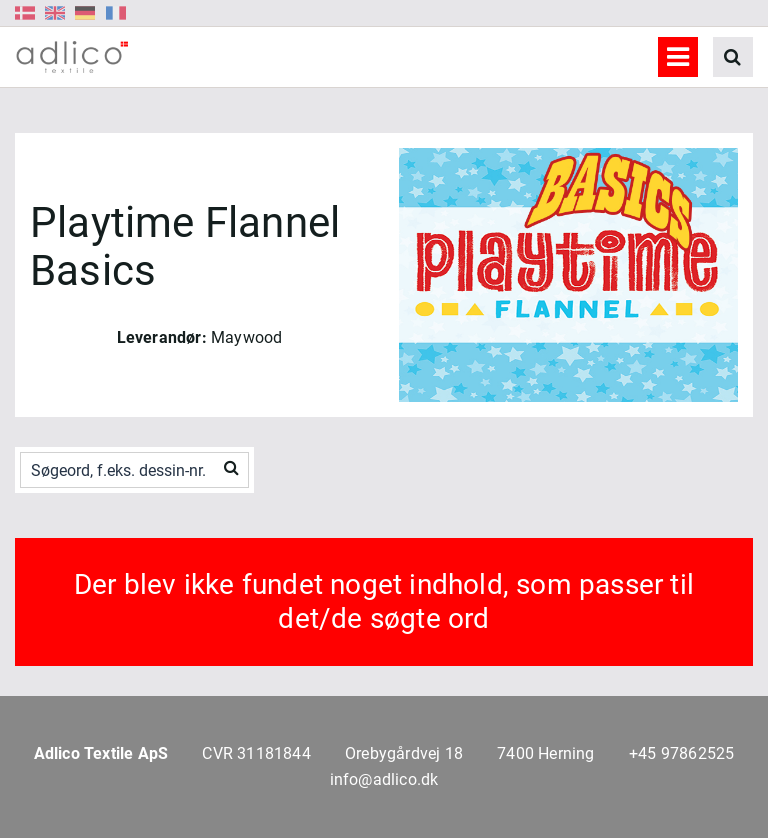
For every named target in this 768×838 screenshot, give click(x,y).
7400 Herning (545, 753)
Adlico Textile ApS (101, 753)
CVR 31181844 (256, 753)
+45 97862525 (681, 753)
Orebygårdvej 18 (404, 753)
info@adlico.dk (384, 779)
